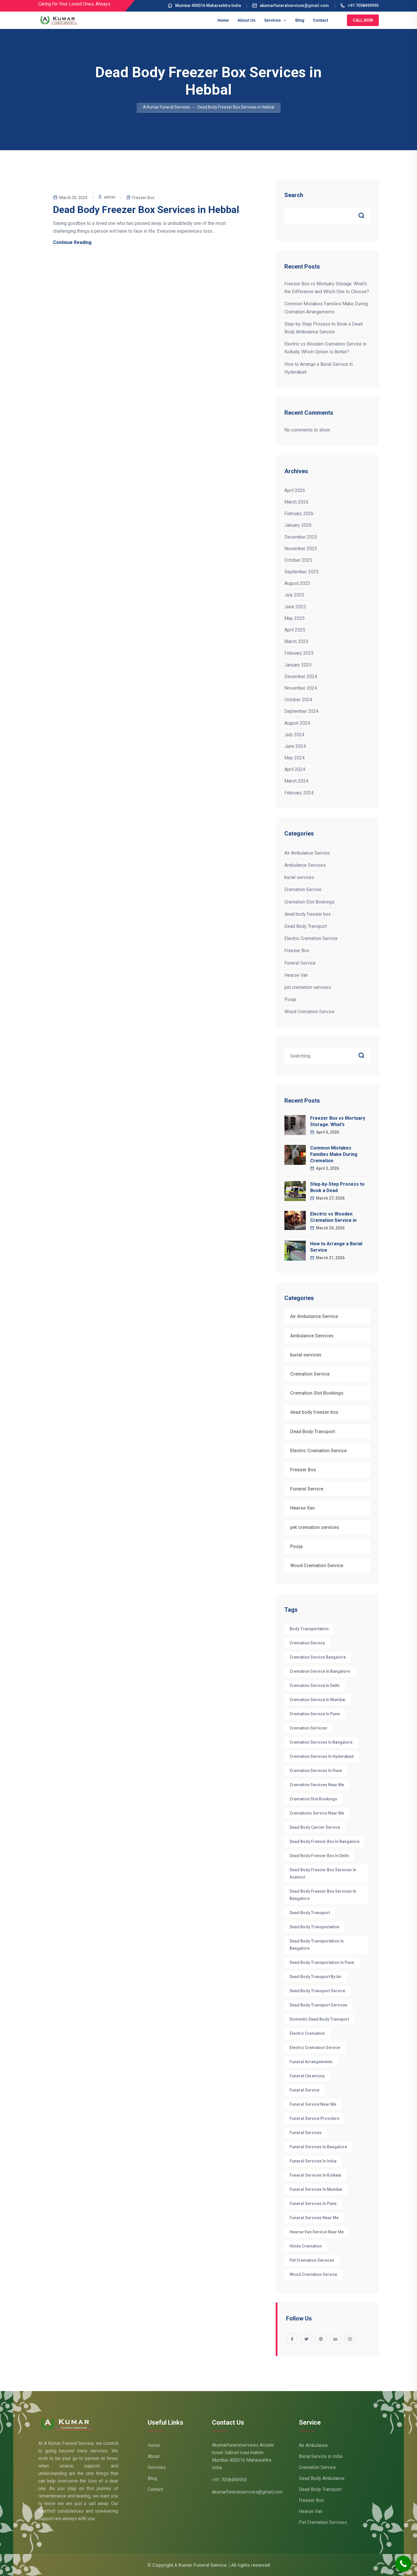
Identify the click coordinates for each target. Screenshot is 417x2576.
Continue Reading (72, 242)
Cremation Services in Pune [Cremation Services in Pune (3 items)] (316, 1770)
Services (275, 20)
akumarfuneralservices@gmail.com (290, 5)
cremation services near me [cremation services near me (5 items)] (317, 1784)
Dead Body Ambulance (322, 2478)
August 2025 (297, 583)
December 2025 (300, 537)
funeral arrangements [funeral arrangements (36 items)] (311, 2061)
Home (223, 20)
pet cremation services (307, 987)
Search (293, 195)
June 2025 (295, 606)
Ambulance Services (305, 865)
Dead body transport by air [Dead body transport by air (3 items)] (316, 1976)
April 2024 (294, 769)
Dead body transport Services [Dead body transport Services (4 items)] (319, 2005)
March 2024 (296, 781)
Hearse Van (296, 975)
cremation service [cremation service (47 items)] (307, 1643)
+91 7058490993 (359, 5)
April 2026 (294, 490)
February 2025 (299, 653)
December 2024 (300, 676)
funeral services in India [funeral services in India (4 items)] (313, 2161)
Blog (299, 20)
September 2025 (301, 571)
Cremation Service (302, 889)
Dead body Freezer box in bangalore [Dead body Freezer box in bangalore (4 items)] (324, 1841)
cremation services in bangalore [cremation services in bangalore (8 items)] (321, 1742)
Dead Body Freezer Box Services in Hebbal (146, 209)
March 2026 (296, 502)
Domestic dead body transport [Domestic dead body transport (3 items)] (319, 2019)
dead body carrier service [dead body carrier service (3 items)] (315, 1827)
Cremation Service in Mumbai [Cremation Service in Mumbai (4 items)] (317, 1699)
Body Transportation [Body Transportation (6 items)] (309, 1628)
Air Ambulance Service (307, 853)
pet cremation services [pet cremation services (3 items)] (312, 2260)
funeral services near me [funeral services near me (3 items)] (314, 2217)
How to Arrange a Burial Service (336, 1247)
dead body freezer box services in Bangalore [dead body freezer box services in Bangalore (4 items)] (323, 1895)
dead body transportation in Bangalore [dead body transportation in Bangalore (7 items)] (317, 1945)
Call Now (363, 20)
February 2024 (299, 793)
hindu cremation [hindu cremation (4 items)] (306, 2246)
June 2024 (295, 746)
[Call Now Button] (403, 2564)
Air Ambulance (313, 2445)
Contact (320, 20)
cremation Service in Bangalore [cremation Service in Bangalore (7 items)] (320, 1671)
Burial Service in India (320, 2456)
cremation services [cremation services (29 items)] (308, 1728)
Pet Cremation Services (323, 2522)
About (154, 2456)
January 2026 (298, 525)
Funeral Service (300, 963)
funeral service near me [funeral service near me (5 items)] (313, 2104)
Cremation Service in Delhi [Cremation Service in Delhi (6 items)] (315, 1685)
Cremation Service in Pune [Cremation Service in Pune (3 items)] (315, 1714)
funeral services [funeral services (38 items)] (306, 2132)
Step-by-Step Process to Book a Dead (337, 1187)
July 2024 (294, 734)
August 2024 (297, 723)
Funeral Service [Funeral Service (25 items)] (304, 2090)
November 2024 (300, 688)
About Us (246, 20)
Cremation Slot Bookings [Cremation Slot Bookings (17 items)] (313, 1799)
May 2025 (294, 618)
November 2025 (300, 548)
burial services (299, 877)
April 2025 (294, 630)
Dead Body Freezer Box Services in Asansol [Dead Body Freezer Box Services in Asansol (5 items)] (323, 1873)
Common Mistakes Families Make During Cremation (333, 1154)
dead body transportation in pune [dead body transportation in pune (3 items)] (322, 1962)
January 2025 (298, 665)
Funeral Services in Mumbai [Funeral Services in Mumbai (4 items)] (316, 2189)
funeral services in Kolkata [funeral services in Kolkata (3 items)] (315, 2175)
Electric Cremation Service (311, 938)
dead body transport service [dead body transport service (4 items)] (317, 1991)
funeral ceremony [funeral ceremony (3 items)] (307, 2076)
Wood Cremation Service (309, 1011)
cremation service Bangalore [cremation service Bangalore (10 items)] (318, 1657)
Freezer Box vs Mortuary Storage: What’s (337, 1121)
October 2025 (298, 560)
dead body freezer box (307, 914)
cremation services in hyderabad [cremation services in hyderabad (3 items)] (322, 1756)
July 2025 (294, 595)
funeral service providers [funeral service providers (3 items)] (314, 2118)
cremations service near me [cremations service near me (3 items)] (317, 1813)
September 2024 (301, 711)
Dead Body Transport (305, 926)
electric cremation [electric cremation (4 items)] (307, 2033)
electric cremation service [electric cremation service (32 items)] (315, 2047)
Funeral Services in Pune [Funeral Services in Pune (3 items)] (313, 2203)
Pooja (290, 999)
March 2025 (296, 641)
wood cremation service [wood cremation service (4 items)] (313, 2274)
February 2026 (299, 513)
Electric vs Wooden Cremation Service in (333, 1217)
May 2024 (294, 758)
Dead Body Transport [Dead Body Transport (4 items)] (310, 1912)
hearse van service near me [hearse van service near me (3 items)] (317, 2232)
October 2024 (298, 699)
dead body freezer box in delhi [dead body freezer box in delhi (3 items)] (319, 1855)
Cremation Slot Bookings (309, 902)
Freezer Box (143, 197)
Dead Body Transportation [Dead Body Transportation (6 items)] (314, 1927)
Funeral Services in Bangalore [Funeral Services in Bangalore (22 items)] (318, 2146)
